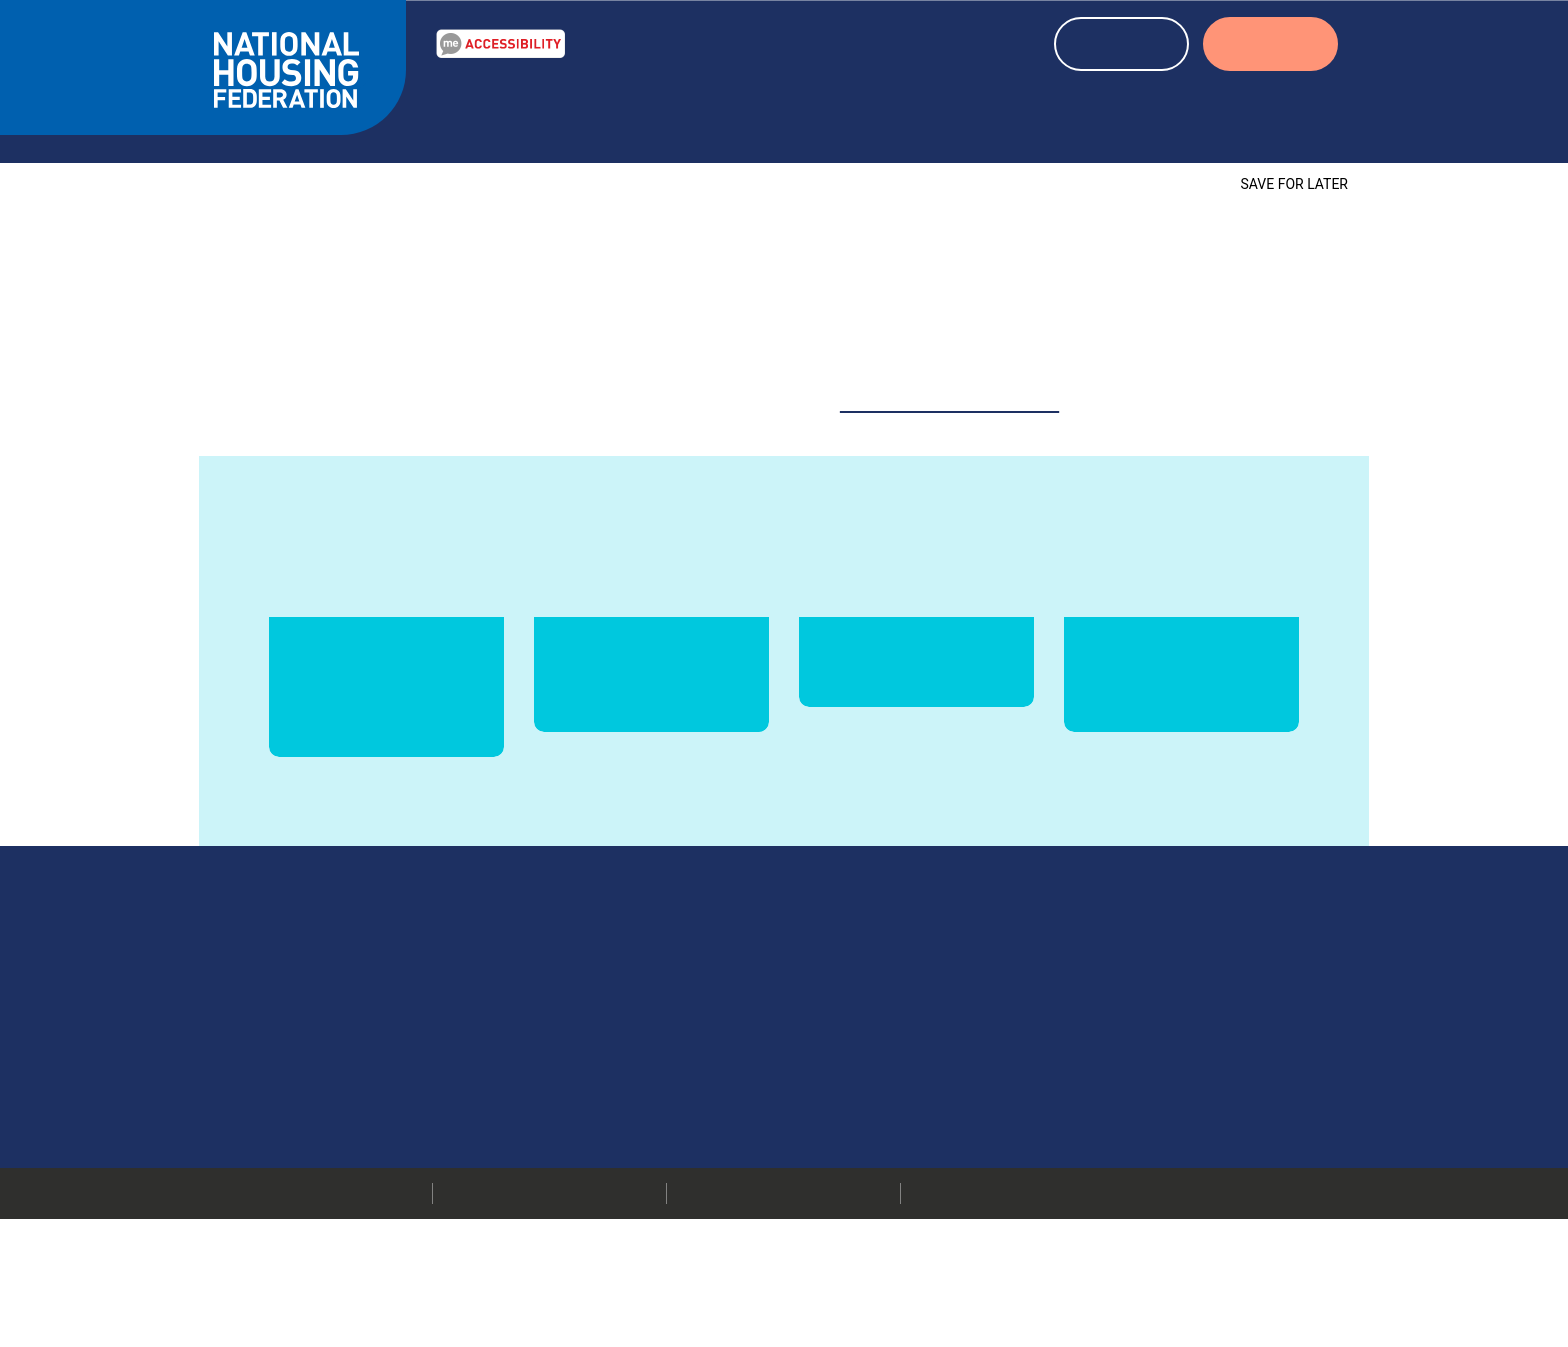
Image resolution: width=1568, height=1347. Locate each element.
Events (873, 113)
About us (1268, 113)
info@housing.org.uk (921, 1083)
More (817, 1108)
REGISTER (1122, 46)
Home (235, 155)
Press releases (1114, 1108)
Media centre (1111, 1083)
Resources (609, 113)
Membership (1108, 1158)
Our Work (484, 113)
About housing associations (1066, 113)
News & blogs (751, 113)
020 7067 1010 (930, 1058)
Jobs (1082, 1133)
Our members (1113, 1058)
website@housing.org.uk (950, 375)
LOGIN (1270, 46)
